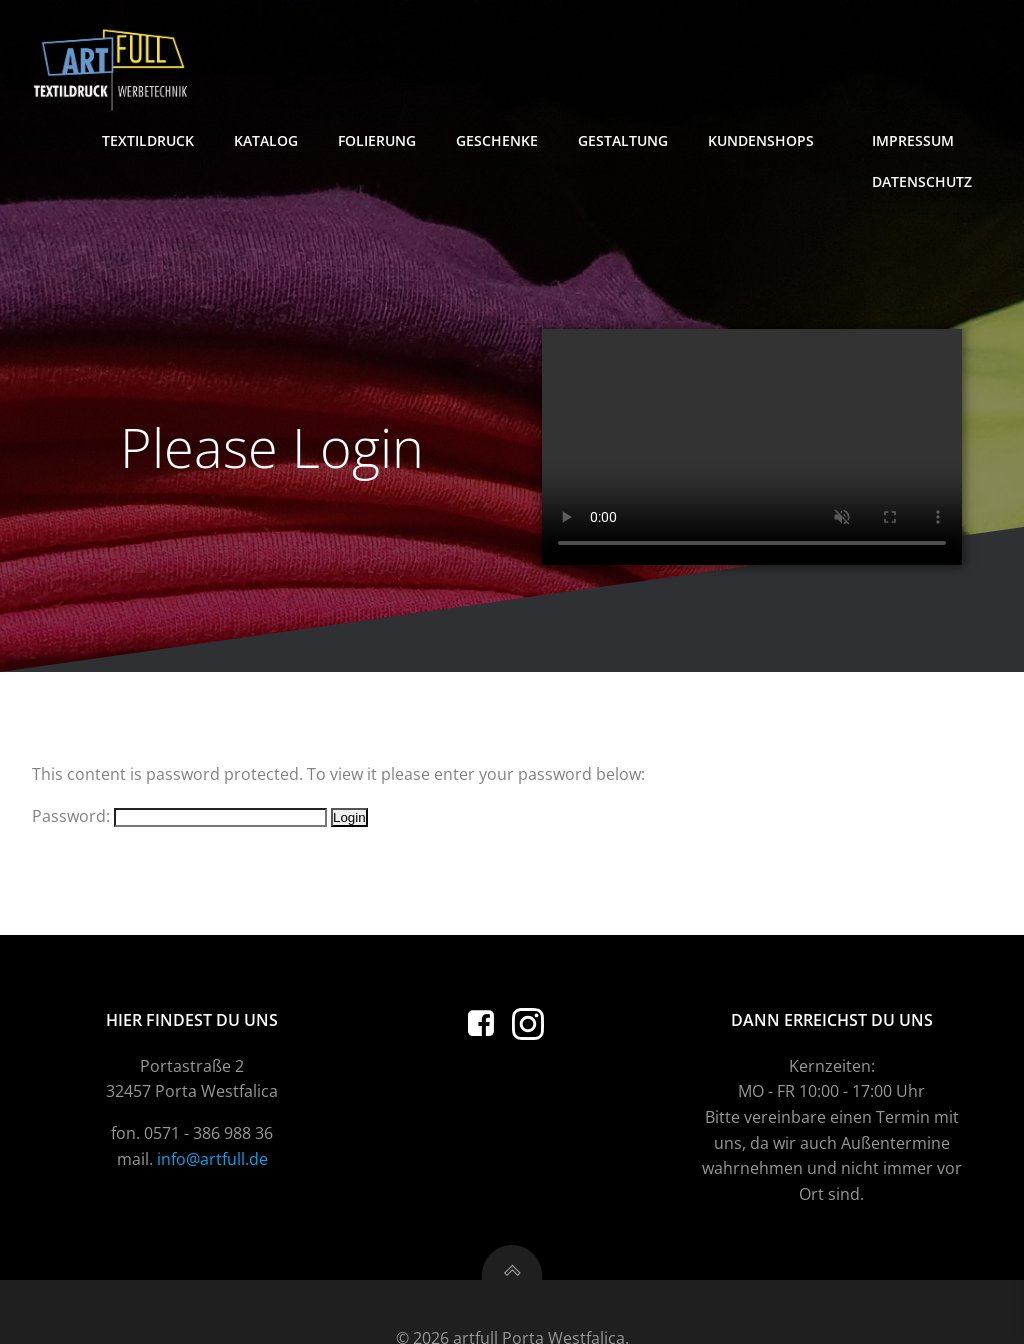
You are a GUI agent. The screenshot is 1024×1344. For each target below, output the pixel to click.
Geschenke (497, 140)
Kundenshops (770, 140)
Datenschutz (922, 181)
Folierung (377, 140)
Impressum (922, 140)
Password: (179, 816)
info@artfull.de (212, 1159)
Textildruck (148, 140)
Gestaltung (623, 140)
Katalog (266, 140)
